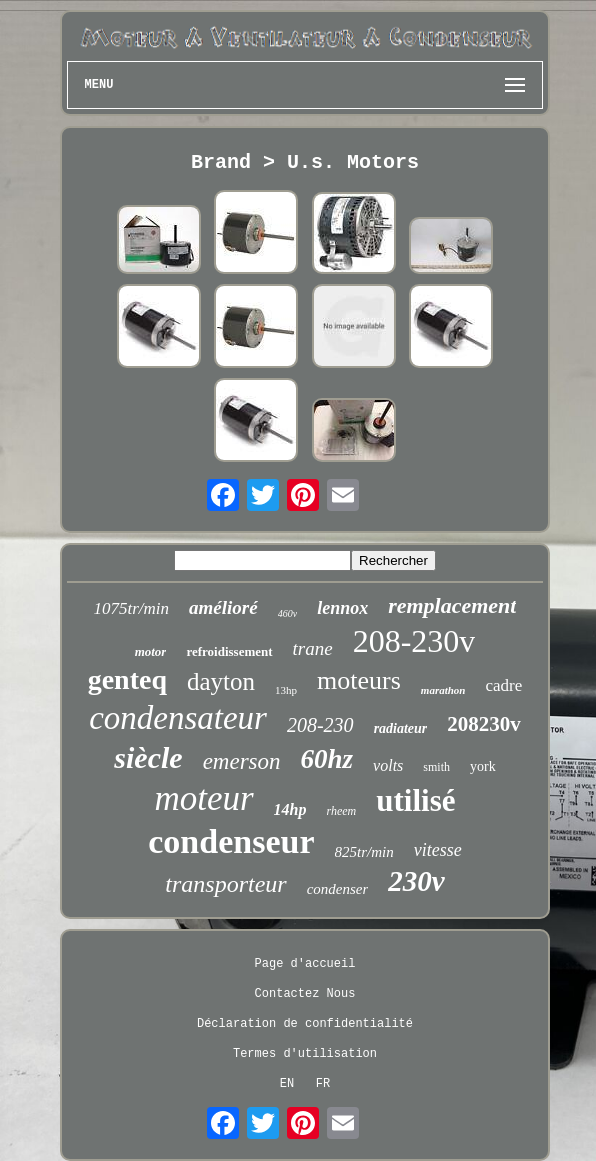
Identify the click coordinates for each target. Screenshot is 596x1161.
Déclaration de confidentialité (305, 1024)
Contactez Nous (305, 994)
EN (287, 1084)
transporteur (225, 884)
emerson (242, 761)
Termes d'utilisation (305, 1054)
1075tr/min (132, 608)
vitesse (438, 850)
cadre (503, 685)
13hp (286, 690)
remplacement (452, 605)
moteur (203, 798)
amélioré (223, 607)
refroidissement (229, 651)
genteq (127, 679)
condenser (338, 889)
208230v (484, 724)
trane (313, 648)
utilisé (415, 800)
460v (287, 613)
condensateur (178, 718)
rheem (342, 811)
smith (436, 767)
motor (151, 651)
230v (416, 881)
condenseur (231, 841)
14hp (290, 809)
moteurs (359, 680)
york (483, 766)
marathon (443, 690)
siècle (148, 757)
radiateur (401, 728)
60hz (327, 759)
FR (323, 1084)
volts (388, 765)
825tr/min (364, 852)
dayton (221, 681)
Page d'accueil (305, 964)
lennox (342, 608)
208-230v (414, 641)
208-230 (320, 725)
